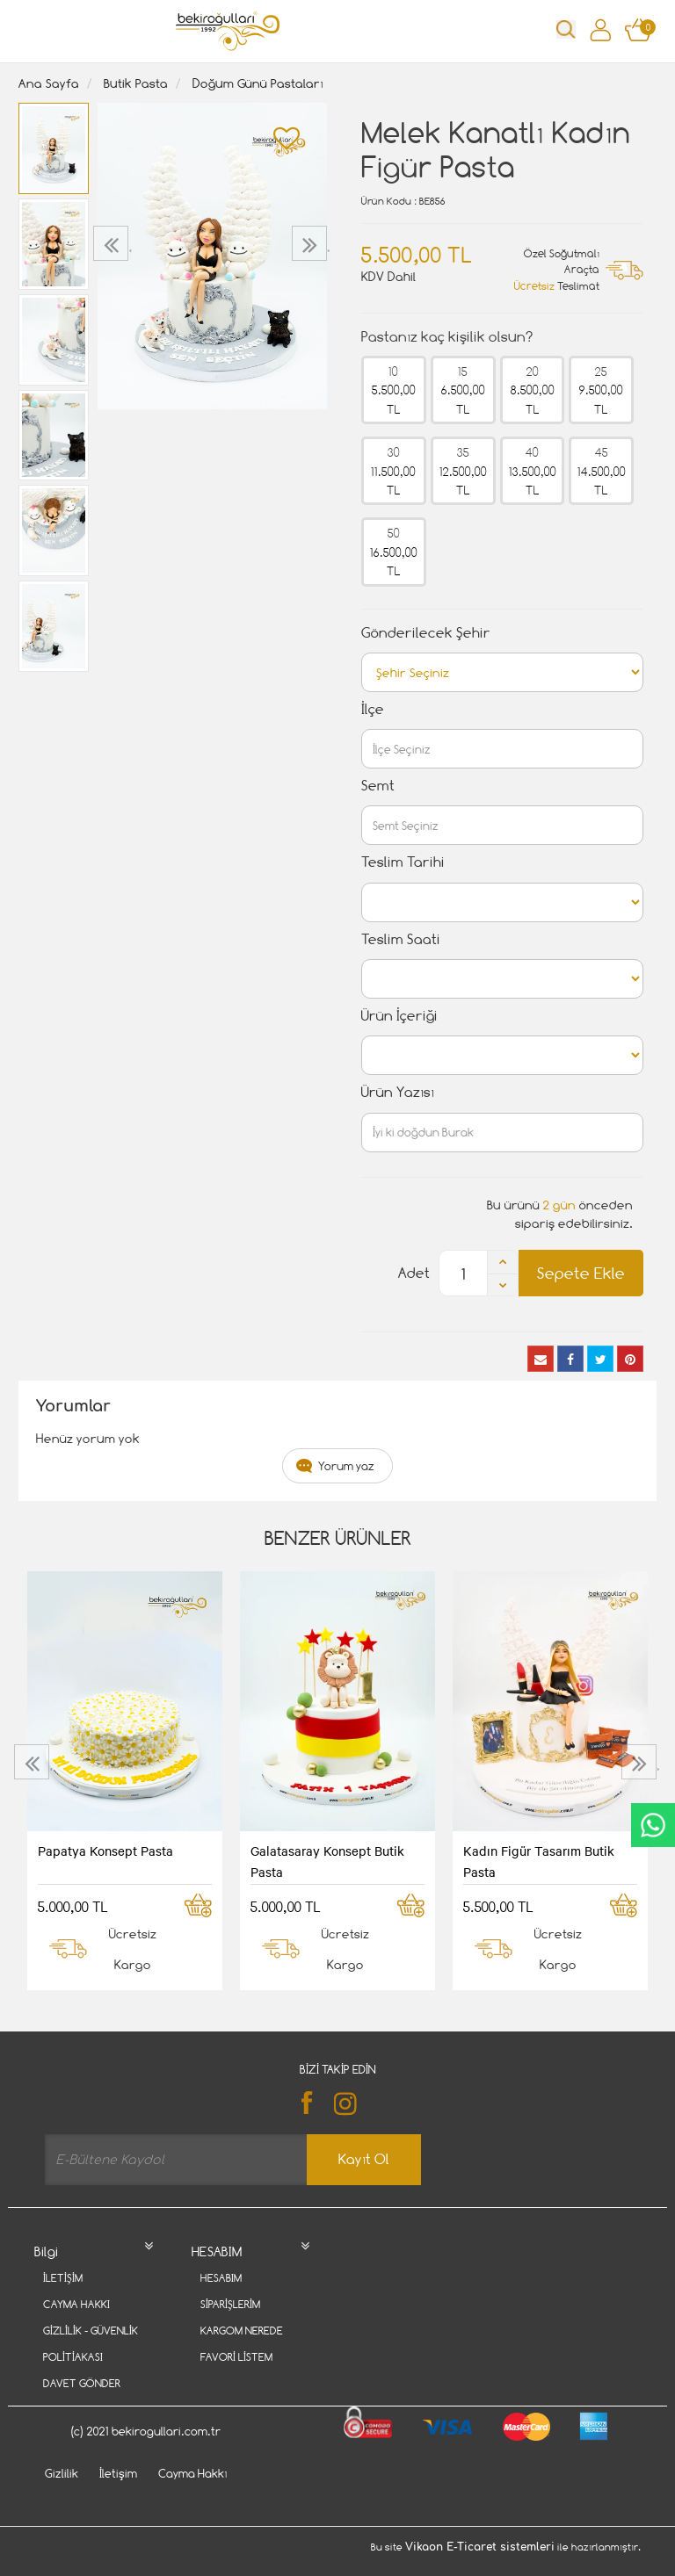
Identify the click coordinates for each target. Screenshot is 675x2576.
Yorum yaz (346, 1466)
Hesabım (221, 2277)
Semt (378, 785)
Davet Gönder (81, 2383)
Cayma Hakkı (76, 2304)
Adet (414, 1273)
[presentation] (113, 243)
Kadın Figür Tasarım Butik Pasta (538, 1861)
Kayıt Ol (363, 2159)
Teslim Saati (400, 939)
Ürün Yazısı (397, 1092)
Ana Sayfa (48, 83)
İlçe (372, 709)
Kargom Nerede (241, 2330)
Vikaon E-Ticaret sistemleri (480, 2569)
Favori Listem (236, 2356)
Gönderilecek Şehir (425, 632)
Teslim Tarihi (403, 862)
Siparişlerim (230, 2304)
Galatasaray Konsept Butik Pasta (327, 1861)
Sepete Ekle (581, 1273)
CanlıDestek (653, 1825)
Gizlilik (61, 2495)
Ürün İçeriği (399, 1015)
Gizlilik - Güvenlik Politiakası (90, 2343)
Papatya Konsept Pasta (105, 1850)
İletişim (63, 2277)
